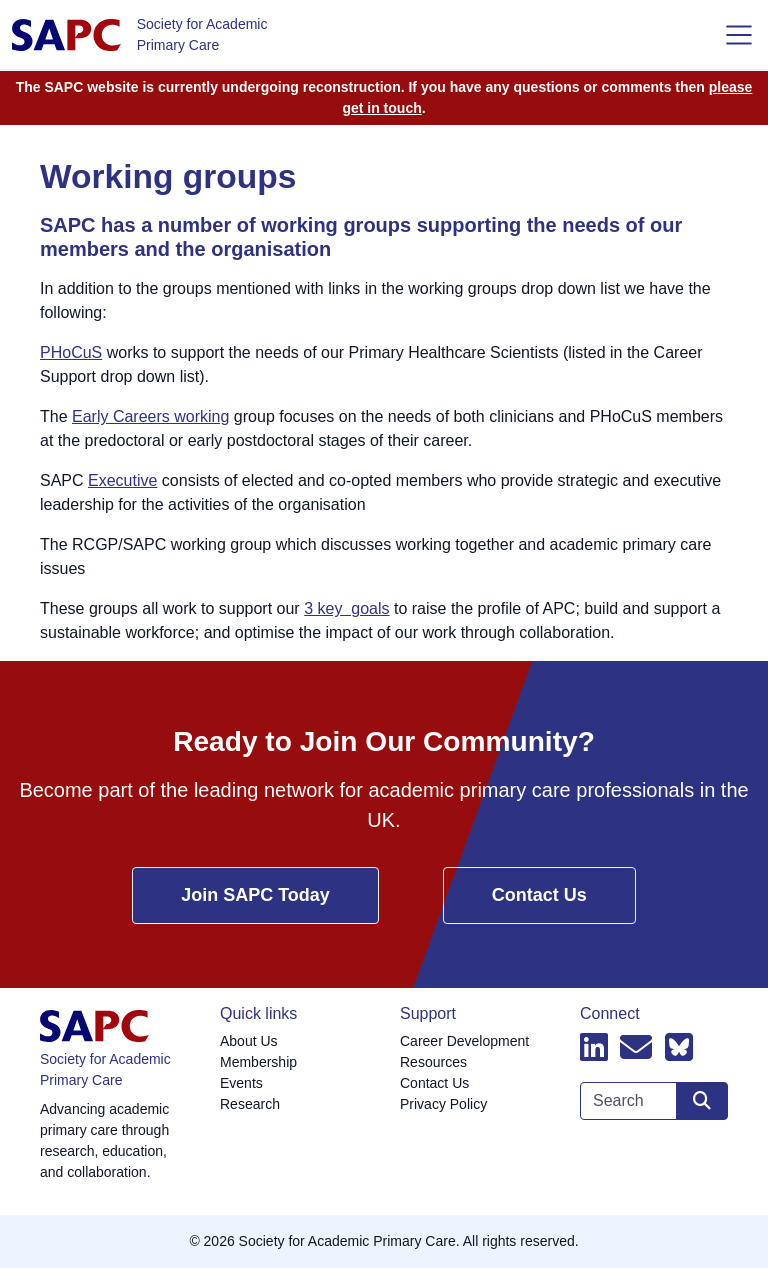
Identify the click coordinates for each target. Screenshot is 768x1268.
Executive (122, 480)
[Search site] (702, 1101)
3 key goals (346, 608)
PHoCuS (71, 352)
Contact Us (539, 895)
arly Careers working (156, 416)
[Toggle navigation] (739, 35)
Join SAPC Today (255, 895)
